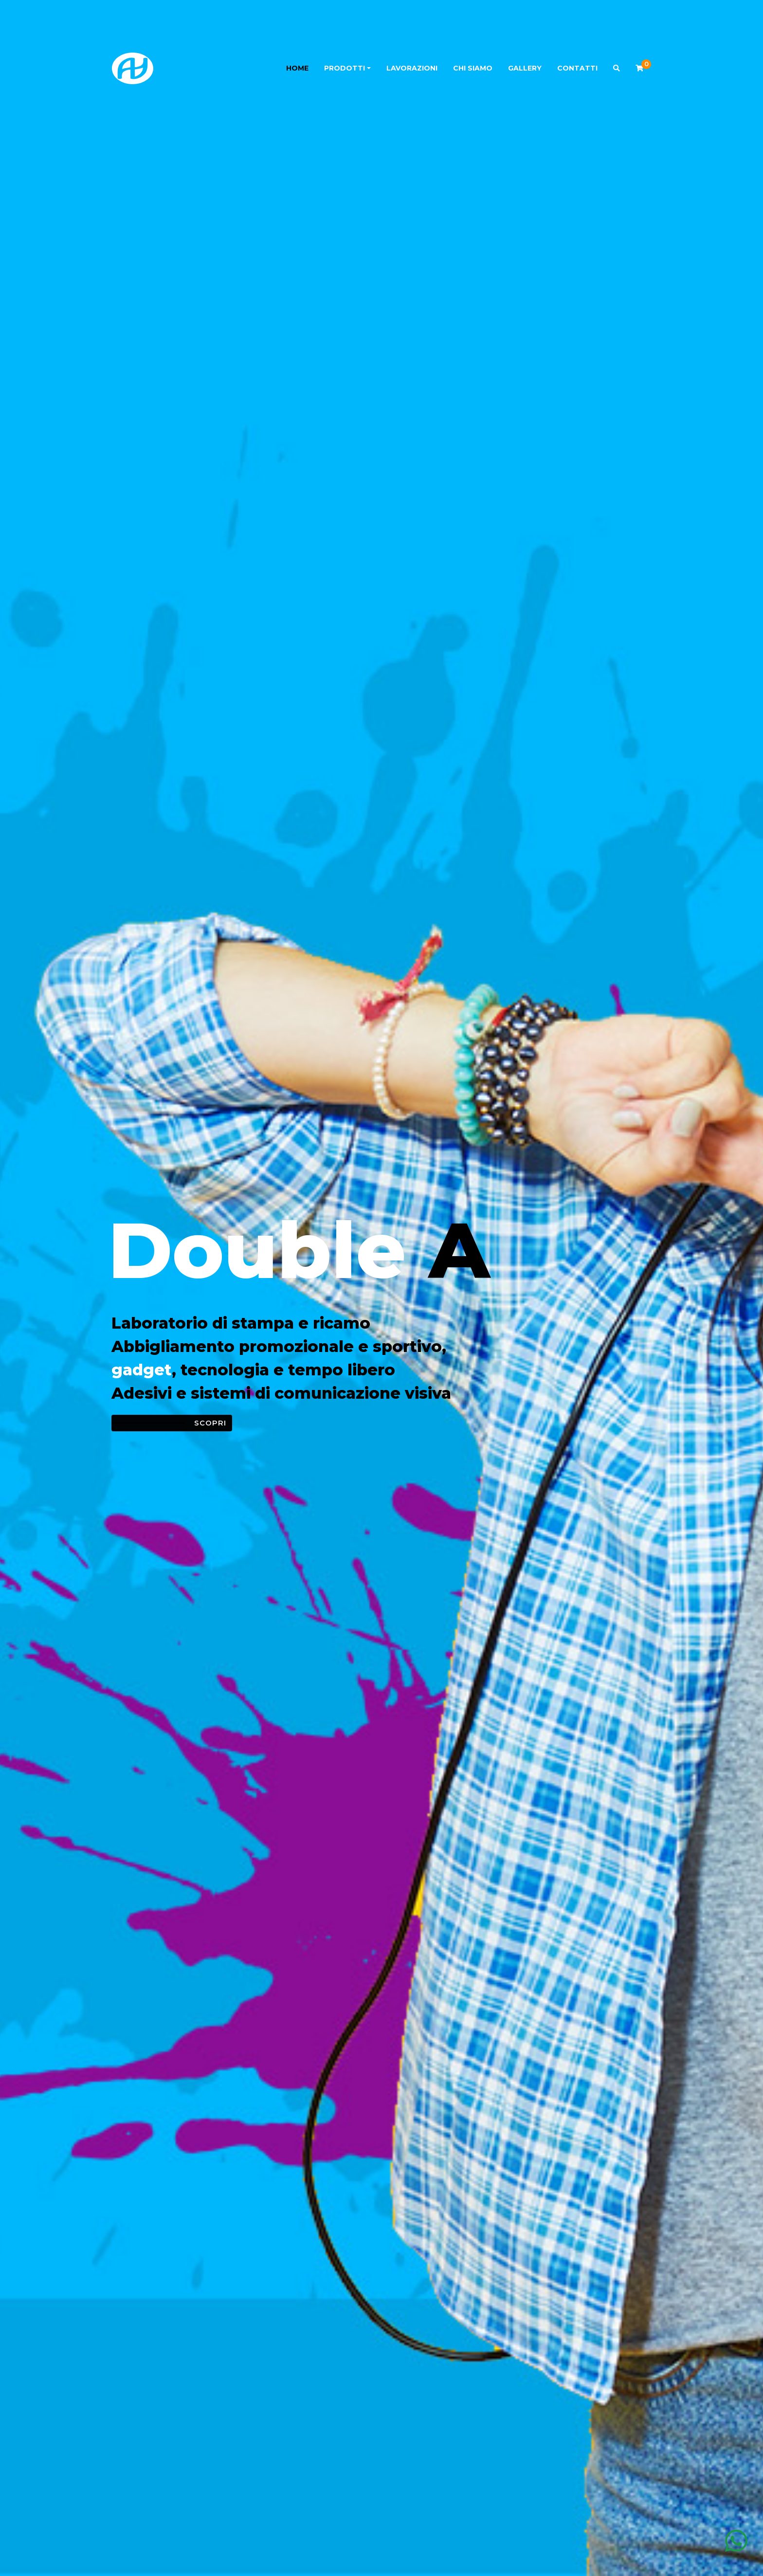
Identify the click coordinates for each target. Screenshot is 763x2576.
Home (297, 68)
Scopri (210, 1423)
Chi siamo (472, 68)
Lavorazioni (411, 68)
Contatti (577, 68)
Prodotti (344, 68)
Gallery (525, 68)
